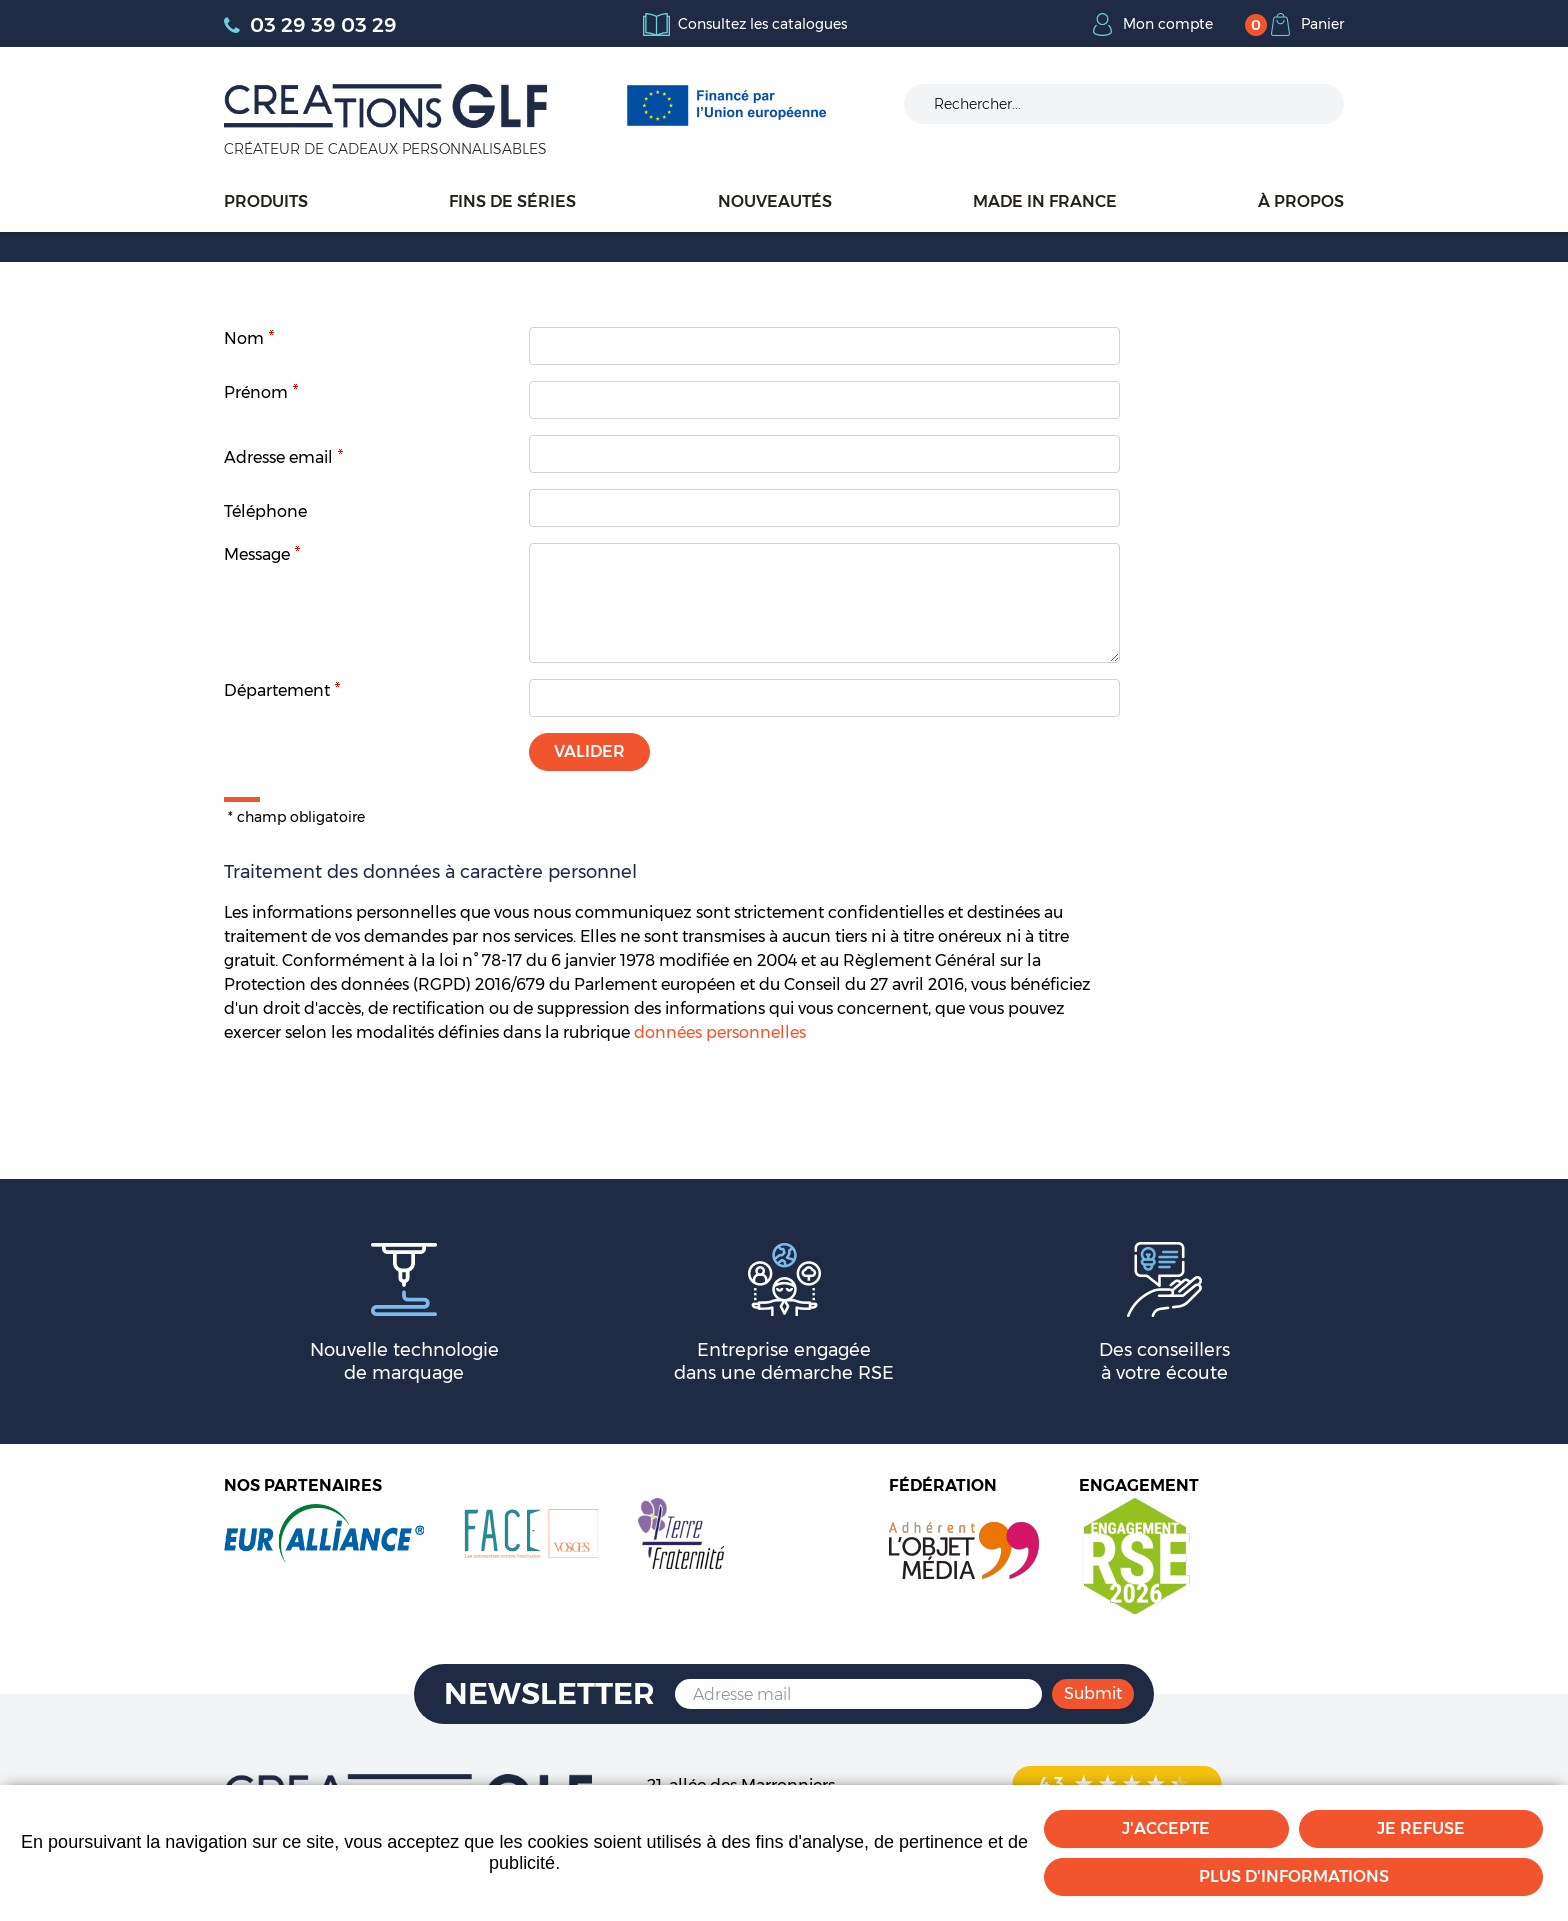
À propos (1301, 201)
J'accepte (1166, 1828)
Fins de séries (512, 201)
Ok (1314, 104)
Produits (266, 201)
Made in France (1045, 201)
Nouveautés (775, 201)
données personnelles (720, 1032)
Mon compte (1168, 24)
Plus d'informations (1294, 1876)
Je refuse (1421, 1828)
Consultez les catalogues (762, 24)
